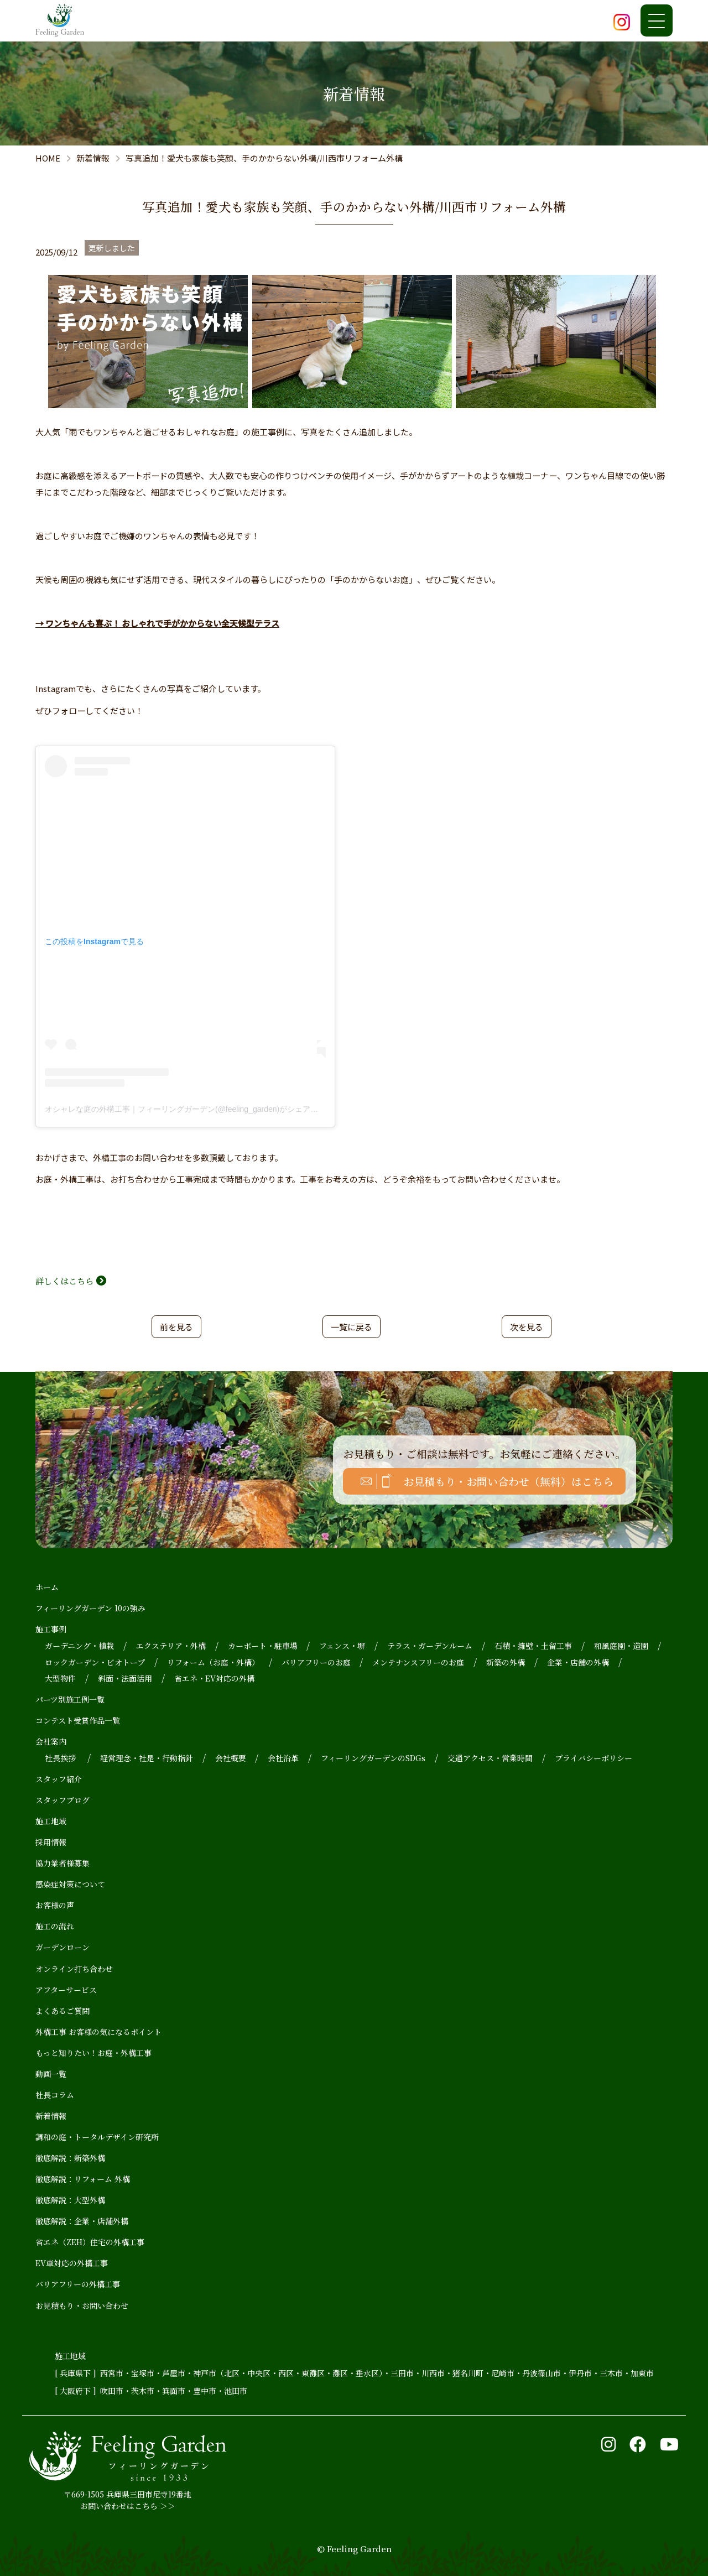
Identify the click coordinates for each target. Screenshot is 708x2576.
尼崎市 (502, 2373)
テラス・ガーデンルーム (429, 1645)
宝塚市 (142, 2373)
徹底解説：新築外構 (70, 2157)
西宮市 (111, 2373)
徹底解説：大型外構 (70, 2199)
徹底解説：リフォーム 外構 (82, 2178)
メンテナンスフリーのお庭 (418, 1662)
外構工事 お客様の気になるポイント (98, 2031)
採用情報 (50, 1842)
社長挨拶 (60, 1757)
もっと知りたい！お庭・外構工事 (93, 2052)
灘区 (340, 2373)
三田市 (402, 2373)
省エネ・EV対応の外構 (214, 1678)
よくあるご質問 (62, 2010)
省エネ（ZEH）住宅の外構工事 (89, 2241)
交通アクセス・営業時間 (490, 1757)
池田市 (235, 2390)
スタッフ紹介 (58, 1778)
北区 (232, 2373)
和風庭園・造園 (621, 1645)
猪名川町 (467, 2373)
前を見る (176, 1327)
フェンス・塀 (342, 1645)
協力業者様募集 (62, 1863)
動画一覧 (50, 2073)
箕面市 (173, 2390)
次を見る (526, 1327)
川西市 (433, 2373)
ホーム (47, 1587)
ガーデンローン (62, 1947)
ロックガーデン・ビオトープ (95, 1662)
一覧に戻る (351, 1327)
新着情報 (50, 2115)
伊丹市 (580, 2373)
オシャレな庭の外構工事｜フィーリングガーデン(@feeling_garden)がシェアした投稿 (193, 1109)
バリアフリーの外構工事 (77, 2283)
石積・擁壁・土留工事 (533, 1645)
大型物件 (60, 1678)
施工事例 (50, 1629)
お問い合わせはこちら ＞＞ (127, 2505)
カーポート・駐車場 (263, 1645)
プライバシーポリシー (593, 1757)
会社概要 (230, 1757)
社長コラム (54, 2094)
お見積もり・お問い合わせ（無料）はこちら (508, 1481)
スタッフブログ (62, 1799)
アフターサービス (66, 1989)
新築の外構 (505, 1662)
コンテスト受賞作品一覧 (77, 1720)
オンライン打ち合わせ (74, 1968)
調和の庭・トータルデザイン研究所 (97, 2136)
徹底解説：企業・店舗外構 (81, 2220)
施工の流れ (54, 1926)
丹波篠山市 (541, 2373)
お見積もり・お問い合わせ (81, 2305)
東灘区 (313, 2373)
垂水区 (367, 2373)
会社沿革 (283, 1757)
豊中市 (204, 2390)
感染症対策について (70, 1884)
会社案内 (50, 1741)
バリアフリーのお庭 (316, 1662)
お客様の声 (54, 1905)
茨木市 (142, 2390)
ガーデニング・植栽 (79, 1645)
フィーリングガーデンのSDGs (373, 1757)
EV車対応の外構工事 (71, 2262)
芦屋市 (173, 2373)
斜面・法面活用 (125, 1678)
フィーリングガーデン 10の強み (90, 1608)
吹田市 (111, 2390)
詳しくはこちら (64, 1281)
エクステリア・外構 (171, 1645)
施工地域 (50, 1820)
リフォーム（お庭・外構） (213, 1662)
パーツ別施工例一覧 (70, 1699)
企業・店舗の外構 (578, 1662)
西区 (286, 2373)
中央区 (258, 2373)
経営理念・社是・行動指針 (146, 1757)
